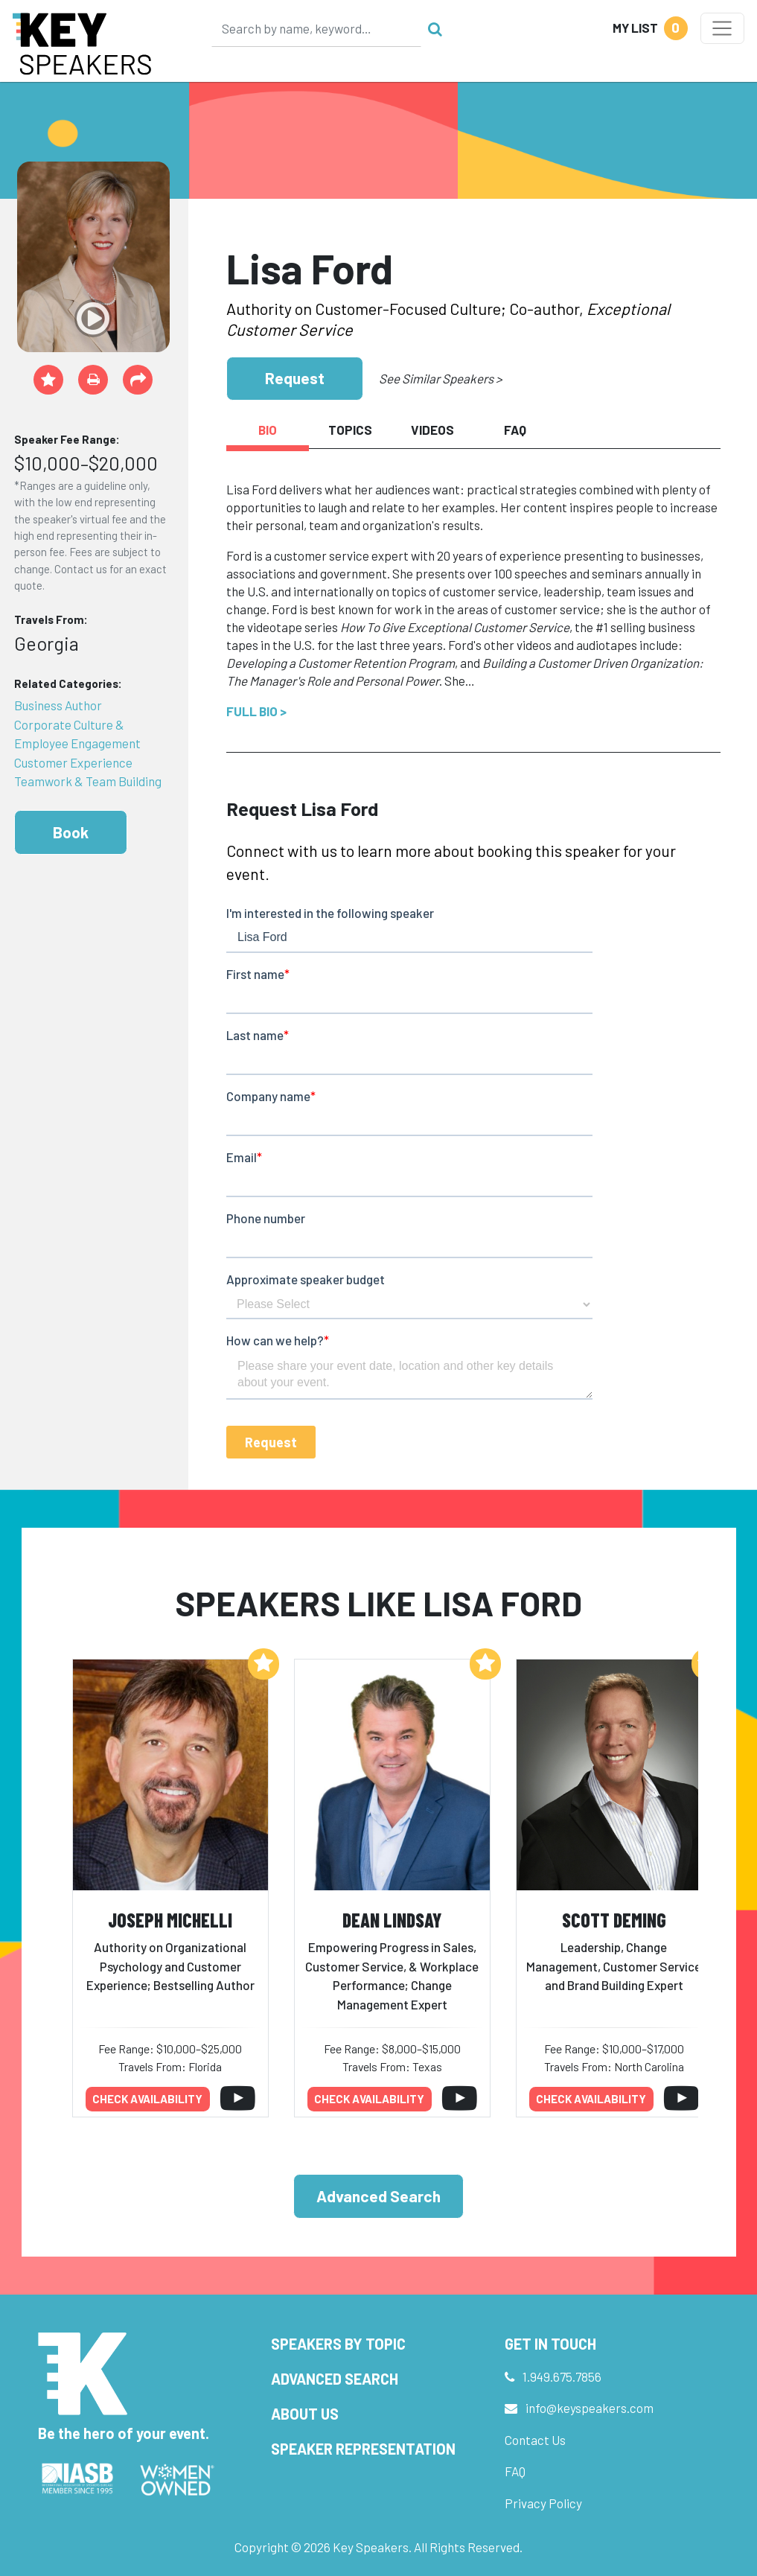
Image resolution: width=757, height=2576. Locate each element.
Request (295, 378)
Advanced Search (378, 2196)
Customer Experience (73, 762)
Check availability (147, 2098)
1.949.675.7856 (562, 2376)
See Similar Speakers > (440, 378)
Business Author (58, 705)
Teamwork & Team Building (88, 781)
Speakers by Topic (338, 2344)
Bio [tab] (267, 429)
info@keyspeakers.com (590, 2407)
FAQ (515, 2471)
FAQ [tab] (515, 429)
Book (71, 832)
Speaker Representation (363, 2449)
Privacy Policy (543, 2503)
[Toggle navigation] (722, 28)
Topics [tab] (350, 429)
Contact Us (535, 2439)
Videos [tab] (432, 429)
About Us (305, 2414)
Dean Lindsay (391, 1919)
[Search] (316, 28)
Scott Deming (614, 1919)
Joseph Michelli (170, 1919)
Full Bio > (256, 711)
